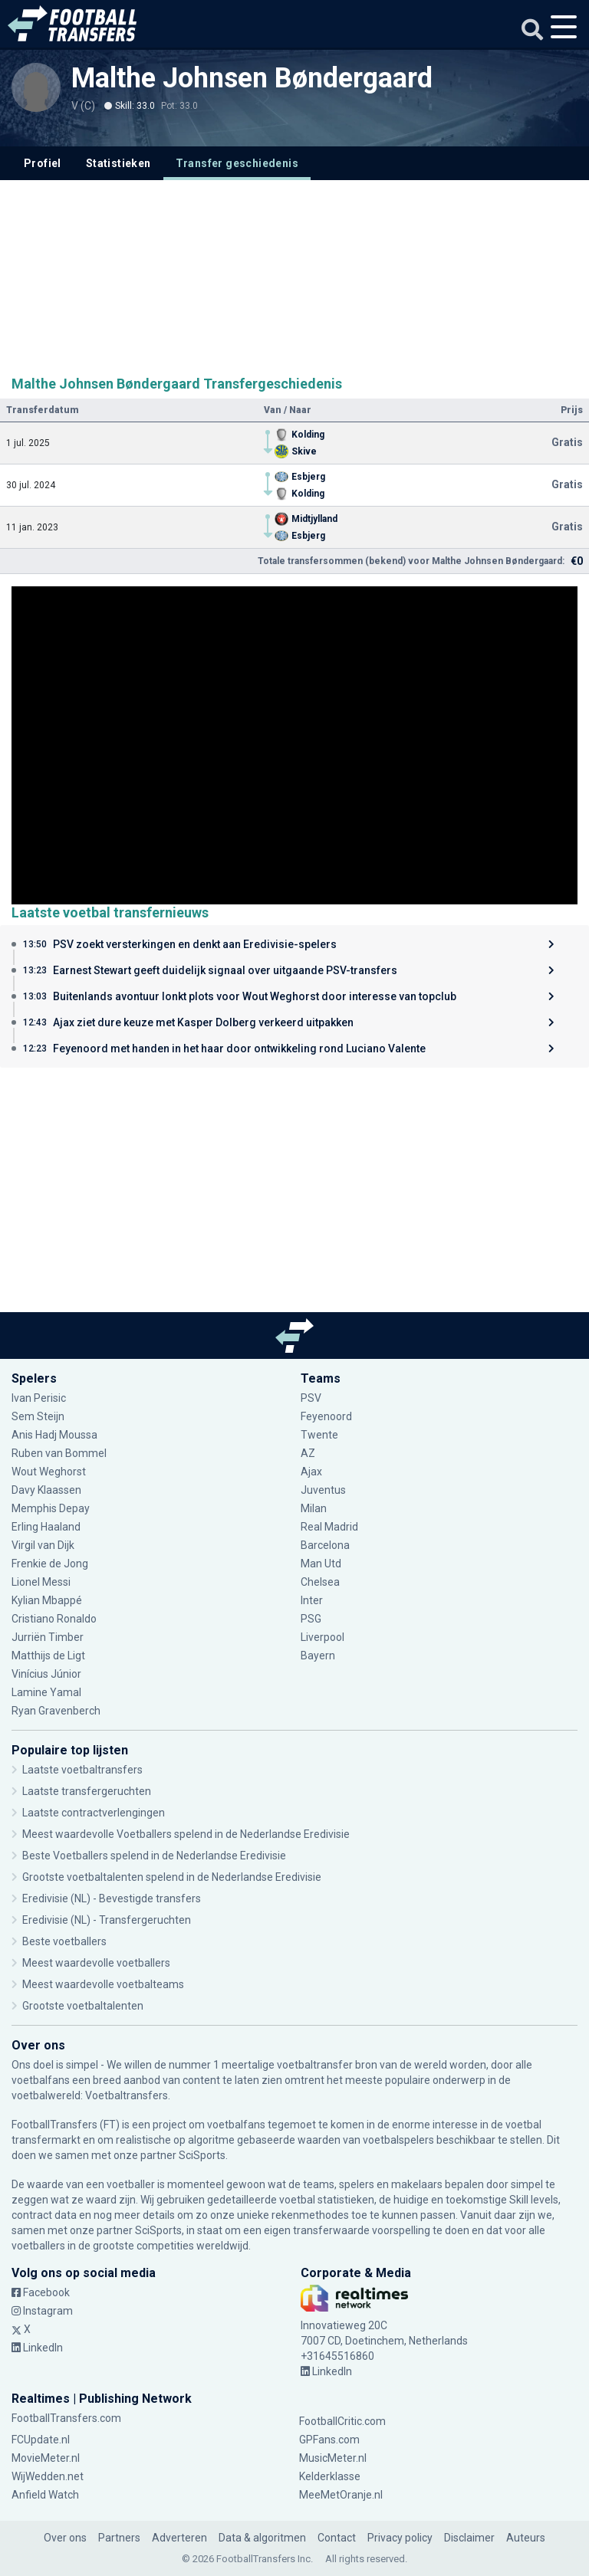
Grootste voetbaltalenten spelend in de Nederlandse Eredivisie (171, 1877)
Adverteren (179, 2538)
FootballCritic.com (342, 2421)
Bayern (318, 1655)
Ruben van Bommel (59, 1453)
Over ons (65, 2538)
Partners (119, 2538)
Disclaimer (469, 2538)
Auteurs (525, 2538)
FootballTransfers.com (66, 2418)
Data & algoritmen (262, 2538)
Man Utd (321, 1563)
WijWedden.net (48, 2476)
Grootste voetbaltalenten (82, 2006)
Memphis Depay (51, 1508)
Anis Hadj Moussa (54, 1435)
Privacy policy (400, 2538)
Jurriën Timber (48, 1637)
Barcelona (325, 1545)
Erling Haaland (46, 1527)
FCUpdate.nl (41, 2439)
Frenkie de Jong (50, 1563)
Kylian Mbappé (47, 1600)
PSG (311, 1619)
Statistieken (118, 163)
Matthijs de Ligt (48, 1655)
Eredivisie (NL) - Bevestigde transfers (111, 1898)
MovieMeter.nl (46, 2458)
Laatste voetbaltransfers (82, 1770)
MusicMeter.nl (333, 2458)
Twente (319, 1435)
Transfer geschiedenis (237, 163)
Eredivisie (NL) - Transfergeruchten (106, 1920)
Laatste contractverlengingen (93, 1812)
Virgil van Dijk (43, 1545)
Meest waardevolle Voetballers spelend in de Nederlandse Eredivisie (186, 1834)
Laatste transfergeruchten (86, 1791)
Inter (312, 1600)
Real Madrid (329, 1527)
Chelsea (320, 1582)
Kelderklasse (329, 2476)
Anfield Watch (45, 2495)
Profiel (42, 163)
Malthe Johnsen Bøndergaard (252, 78)
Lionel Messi (42, 1582)
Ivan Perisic (39, 1398)
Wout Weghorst (49, 1471)
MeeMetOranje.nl (341, 2495)
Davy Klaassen (46, 1490)
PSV (311, 1398)
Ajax (311, 1471)
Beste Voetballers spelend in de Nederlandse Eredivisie (154, 1855)
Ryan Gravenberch (56, 1711)
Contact (337, 2538)
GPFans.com (329, 2439)
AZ (308, 1453)
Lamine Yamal (46, 1692)
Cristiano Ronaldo (54, 1619)
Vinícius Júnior (46, 1674)
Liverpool (322, 1637)
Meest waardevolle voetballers (96, 1963)
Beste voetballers (64, 1941)
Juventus (323, 1490)
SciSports (202, 2155)
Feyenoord (326, 1416)
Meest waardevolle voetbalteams (103, 1984)
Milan (314, 1508)
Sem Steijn (39, 1416)
